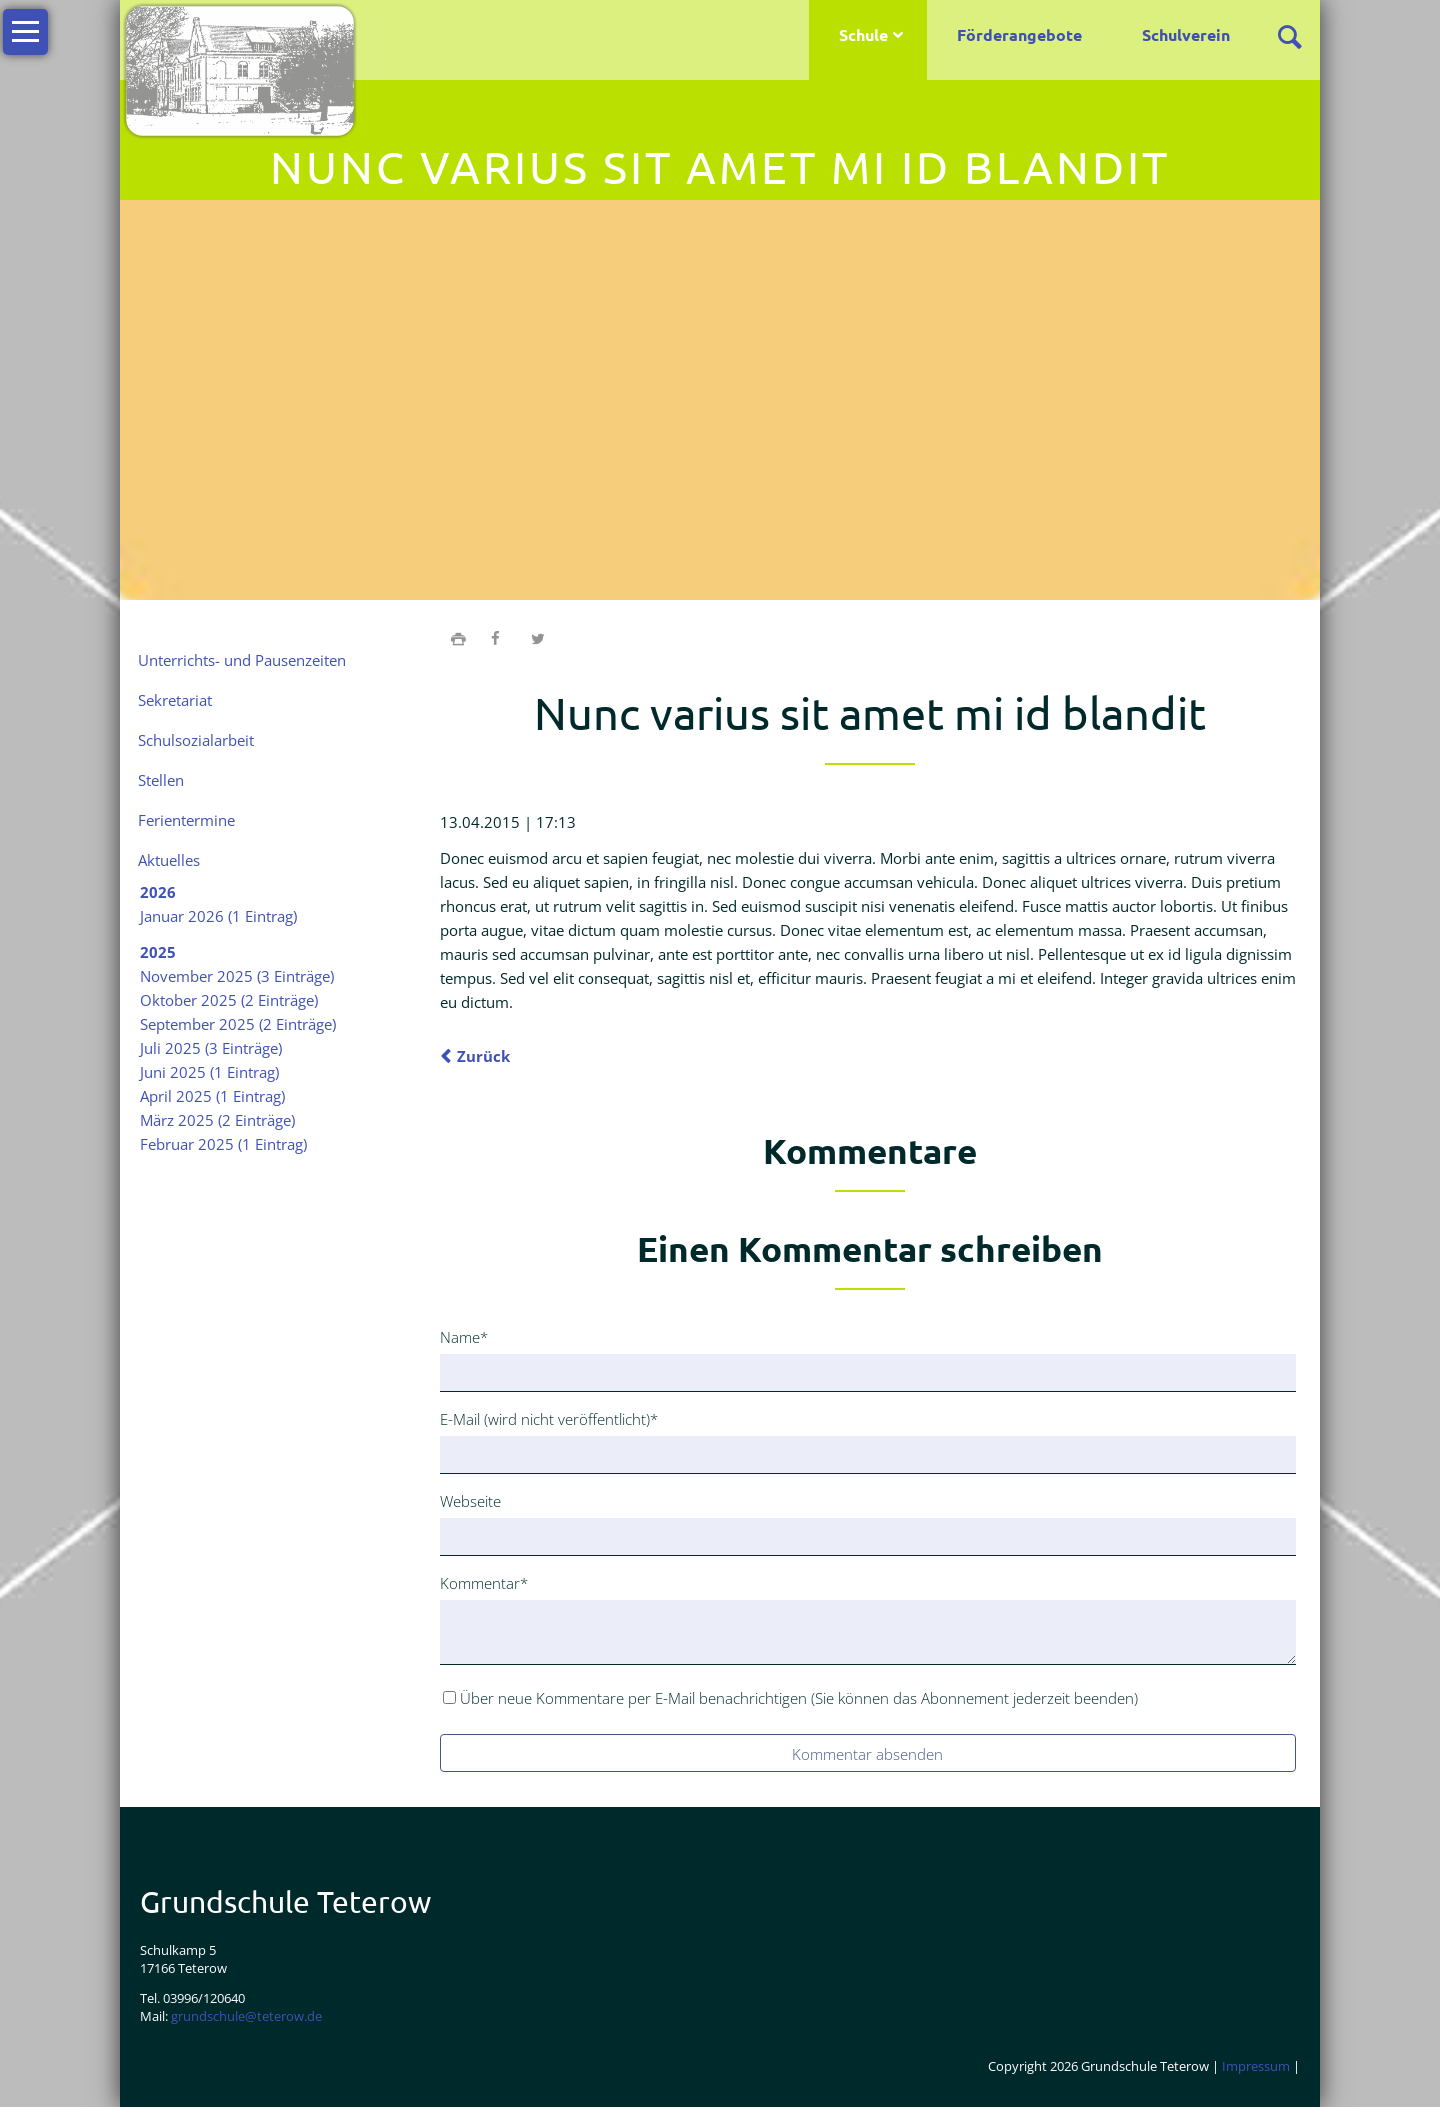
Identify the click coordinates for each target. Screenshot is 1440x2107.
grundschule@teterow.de (246, 2016)
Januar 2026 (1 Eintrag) (218, 916)
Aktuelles (169, 860)
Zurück (483, 1056)
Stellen (161, 780)
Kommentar (484, 1582)
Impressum (1256, 2066)
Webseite (470, 1501)
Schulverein (1186, 34)
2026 (158, 892)
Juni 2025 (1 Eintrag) (209, 1072)
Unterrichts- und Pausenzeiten (242, 660)
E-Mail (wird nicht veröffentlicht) (549, 1418)
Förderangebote (1019, 34)
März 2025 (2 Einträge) (217, 1120)
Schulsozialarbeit (196, 740)
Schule (863, 34)
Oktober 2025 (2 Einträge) (229, 1000)
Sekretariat (175, 700)
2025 (158, 952)
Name (472, 1336)
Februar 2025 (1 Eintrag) (223, 1144)
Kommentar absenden (867, 1754)
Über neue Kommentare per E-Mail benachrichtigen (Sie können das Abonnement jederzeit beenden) (799, 1698)
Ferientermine (186, 820)
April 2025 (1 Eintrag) (212, 1096)
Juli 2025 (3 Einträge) (211, 1048)
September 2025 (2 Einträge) (238, 1024)
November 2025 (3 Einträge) (237, 976)
